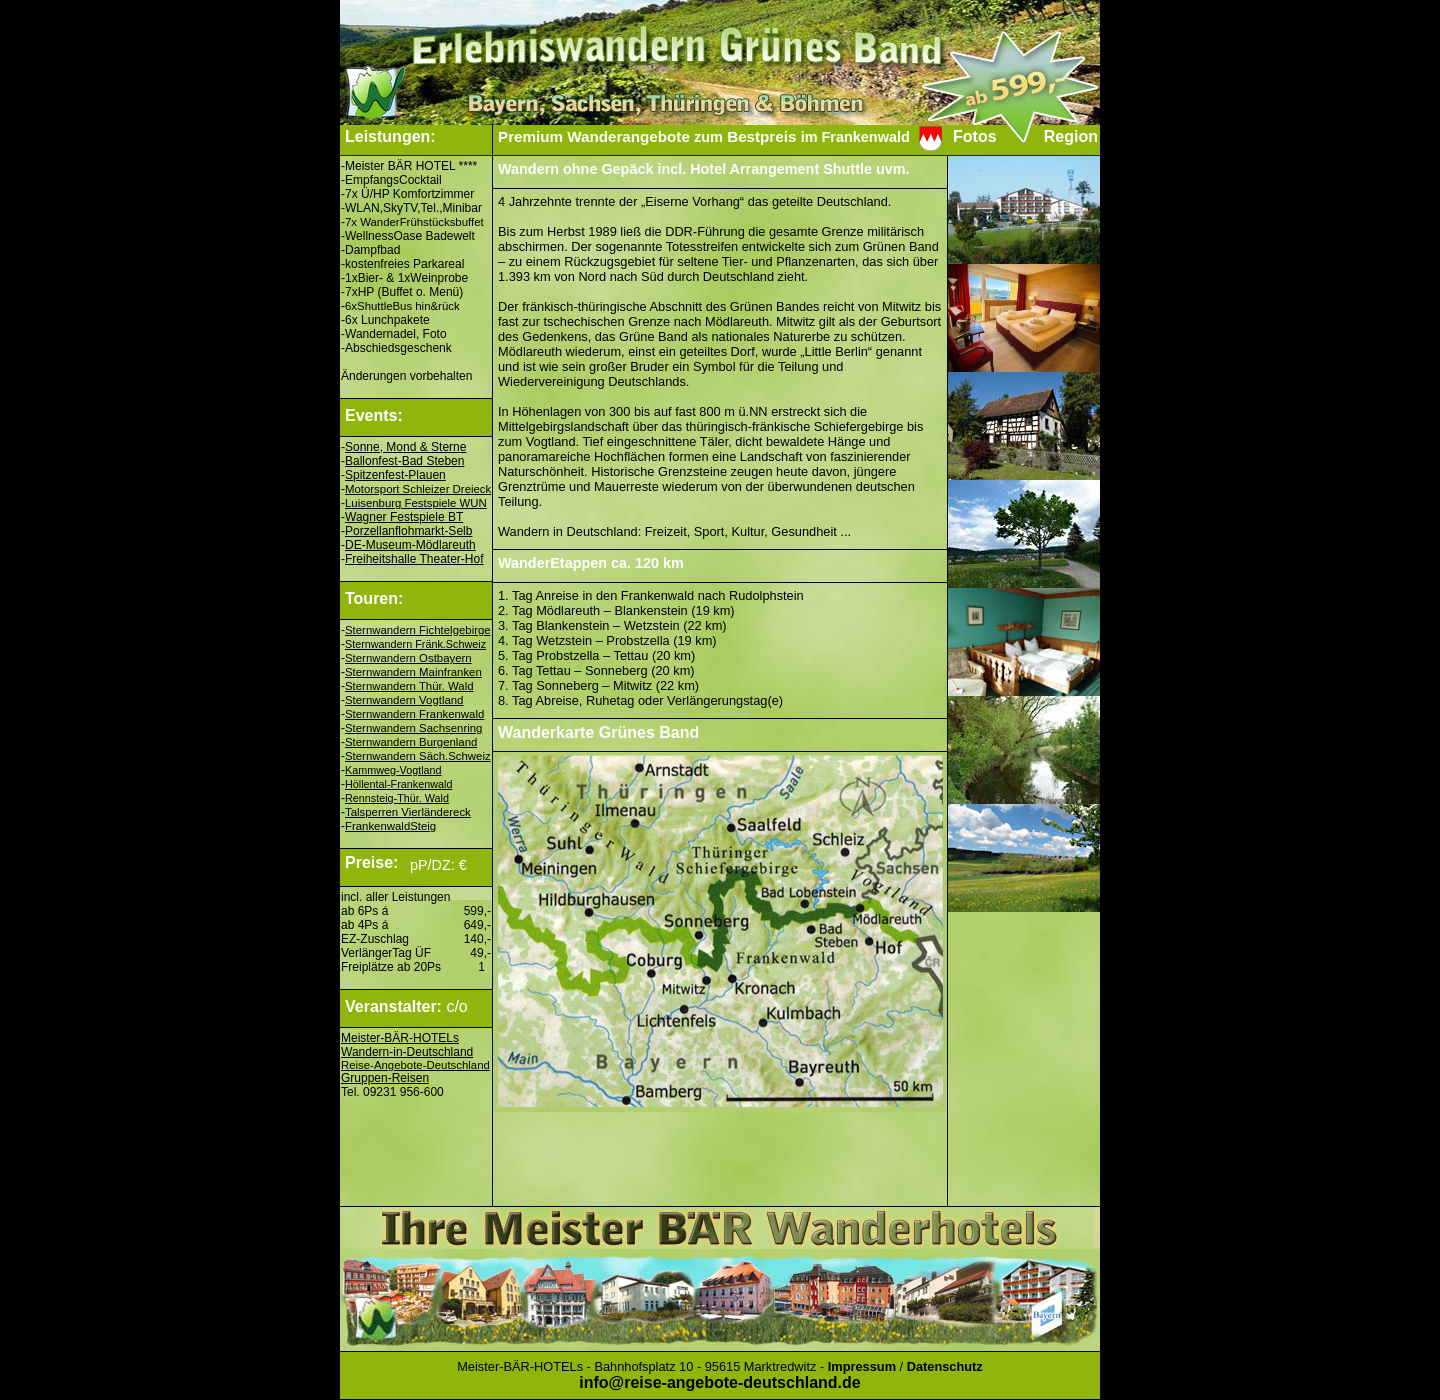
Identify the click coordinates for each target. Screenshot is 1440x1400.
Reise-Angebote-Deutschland (415, 1065)
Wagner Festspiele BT (404, 517)
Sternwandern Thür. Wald (409, 686)
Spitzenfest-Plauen (395, 475)
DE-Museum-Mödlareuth (410, 545)
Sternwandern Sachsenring (413, 728)
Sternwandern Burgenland (411, 742)
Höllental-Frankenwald (398, 784)
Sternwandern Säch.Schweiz (418, 756)
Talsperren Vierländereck (408, 812)
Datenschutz (945, 1366)
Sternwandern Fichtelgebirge (418, 630)
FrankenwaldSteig (390, 826)
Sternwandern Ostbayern (408, 658)
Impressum (862, 1366)
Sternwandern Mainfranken (413, 672)
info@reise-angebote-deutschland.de (719, 1382)
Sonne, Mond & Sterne (405, 447)
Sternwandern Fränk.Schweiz (415, 644)
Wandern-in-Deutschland (407, 1052)
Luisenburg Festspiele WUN (416, 503)
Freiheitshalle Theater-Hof (414, 559)
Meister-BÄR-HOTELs (400, 1038)
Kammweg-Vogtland (393, 770)
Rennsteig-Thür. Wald (397, 798)
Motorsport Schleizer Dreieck (418, 489)
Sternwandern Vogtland (404, 700)
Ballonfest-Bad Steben (404, 461)
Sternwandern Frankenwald (414, 714)
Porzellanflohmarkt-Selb (408, 531)
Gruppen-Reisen (385, 1078)
